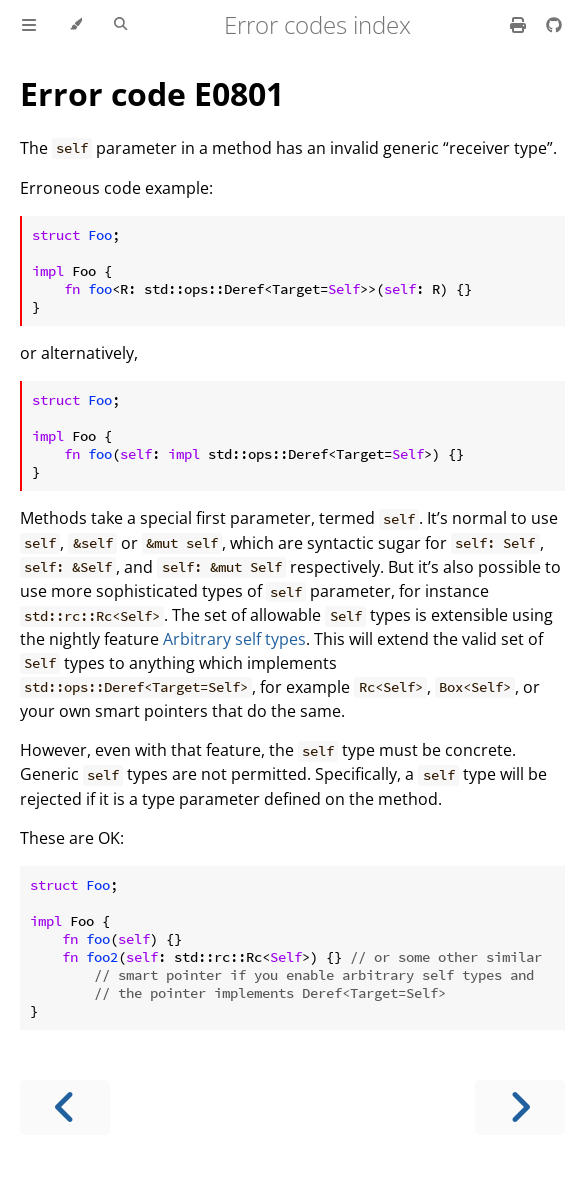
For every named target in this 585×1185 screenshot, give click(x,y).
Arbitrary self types (234, 639)
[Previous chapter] (65, 1107)
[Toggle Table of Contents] (29, 25)
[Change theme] (75, 25)
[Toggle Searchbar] (120, 25)
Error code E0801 (152, 93)
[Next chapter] (520, 1107)
